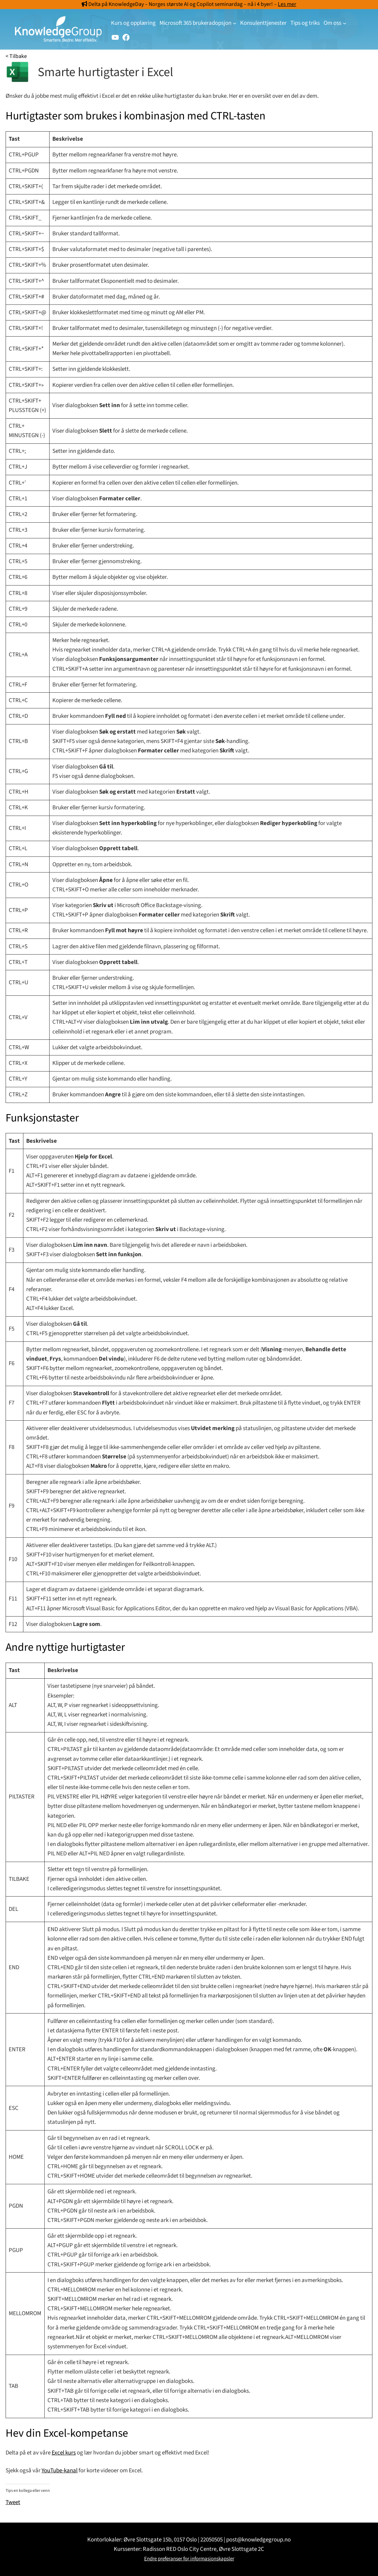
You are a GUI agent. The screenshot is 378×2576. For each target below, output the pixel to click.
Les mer (287, 4)
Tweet (13, 2501)
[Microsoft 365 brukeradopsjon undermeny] (234, 23)
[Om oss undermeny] (344, 23)
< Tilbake (16, 56)
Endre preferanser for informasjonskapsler (189, 2558)
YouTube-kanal (59, 2470)
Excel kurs (64, 2453)
